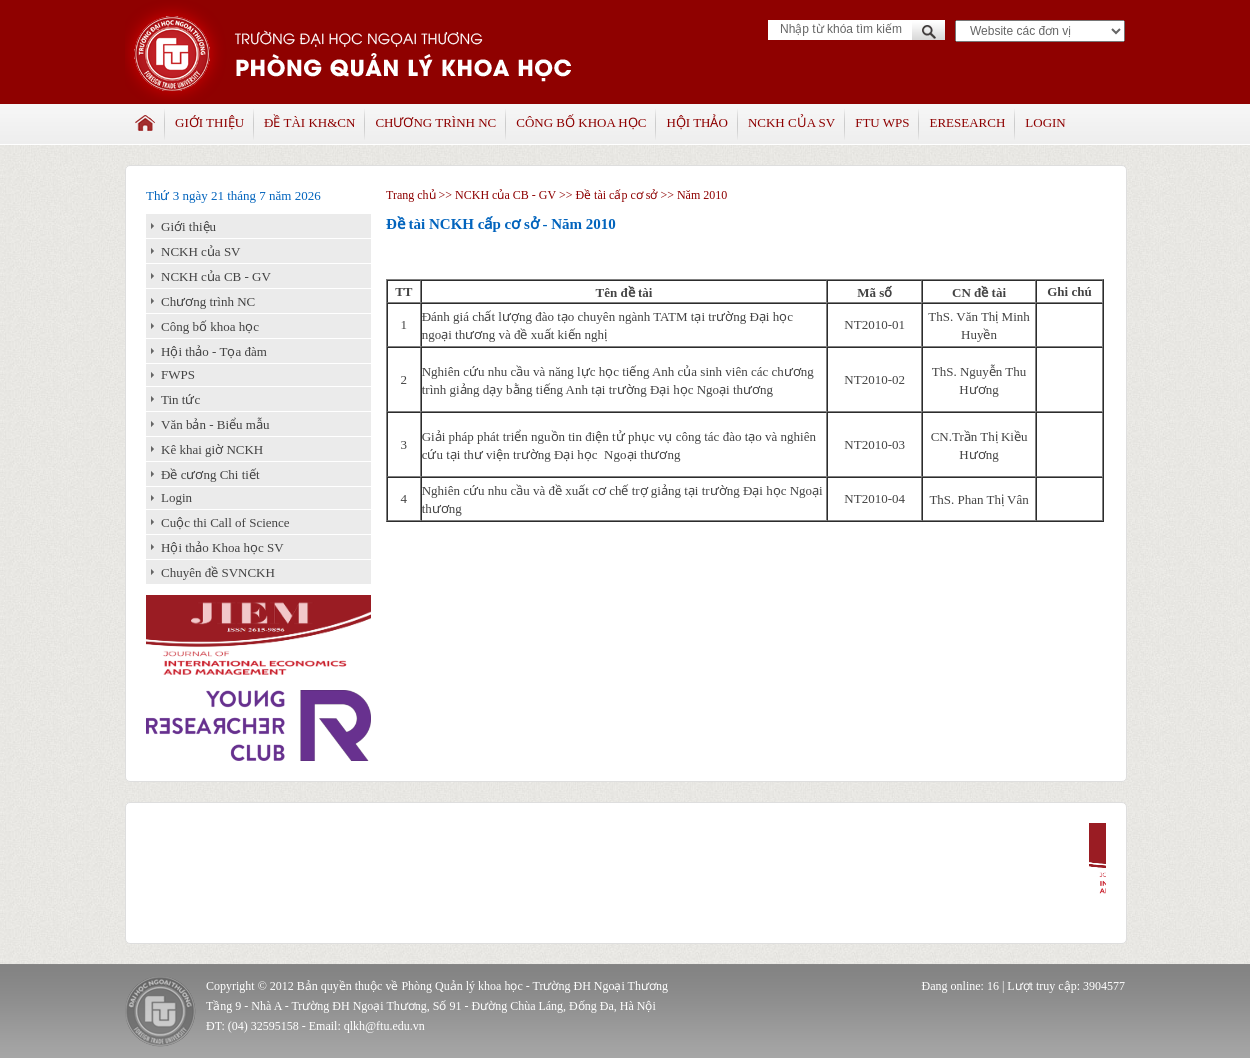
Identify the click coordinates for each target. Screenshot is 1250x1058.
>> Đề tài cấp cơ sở (608, 195)
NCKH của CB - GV (216, 276)
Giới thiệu (209, 122)
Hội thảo (696, 122)
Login (1045, 122)
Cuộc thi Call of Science (225, 522)
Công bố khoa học (581, 122)
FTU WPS (882, 122)
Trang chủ (411, 195)
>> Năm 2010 (692, 195)
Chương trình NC (435, 122)
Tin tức (180, 399)
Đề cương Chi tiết (210, 474)
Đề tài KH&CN (309, 122)
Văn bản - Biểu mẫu (215, 424)
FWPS (178, 374)
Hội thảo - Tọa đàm (214, 351)
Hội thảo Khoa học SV (222, 547)
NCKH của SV (791, 122)
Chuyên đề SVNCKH (218, 572)
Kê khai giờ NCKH (212, 449)
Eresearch (967, 122)
